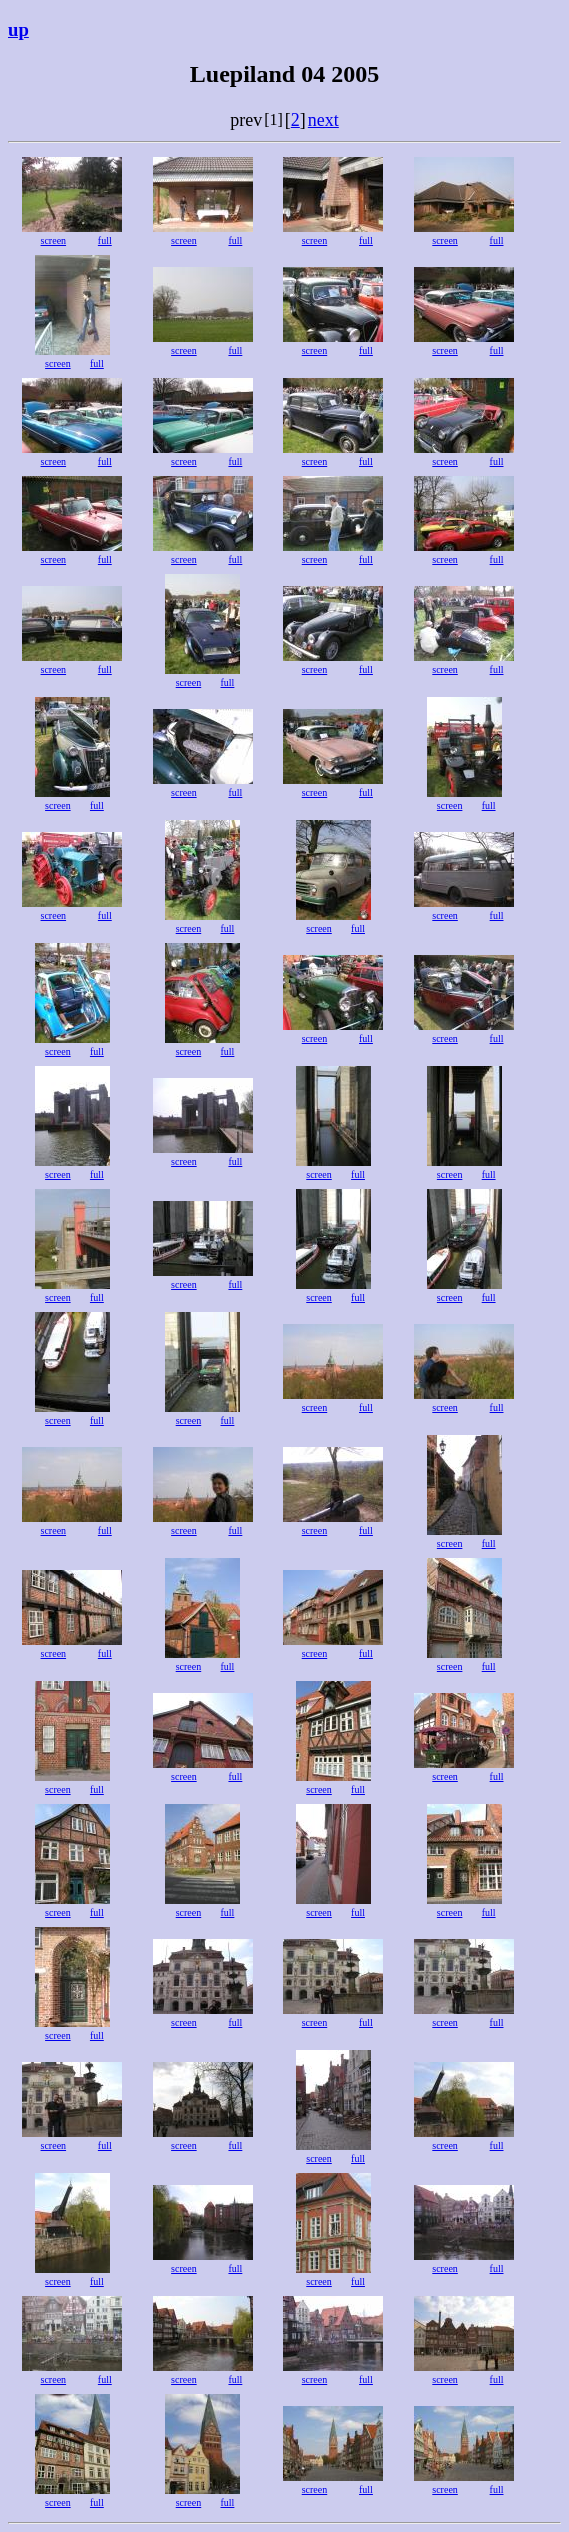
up (18, 29)
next (323, 120)
